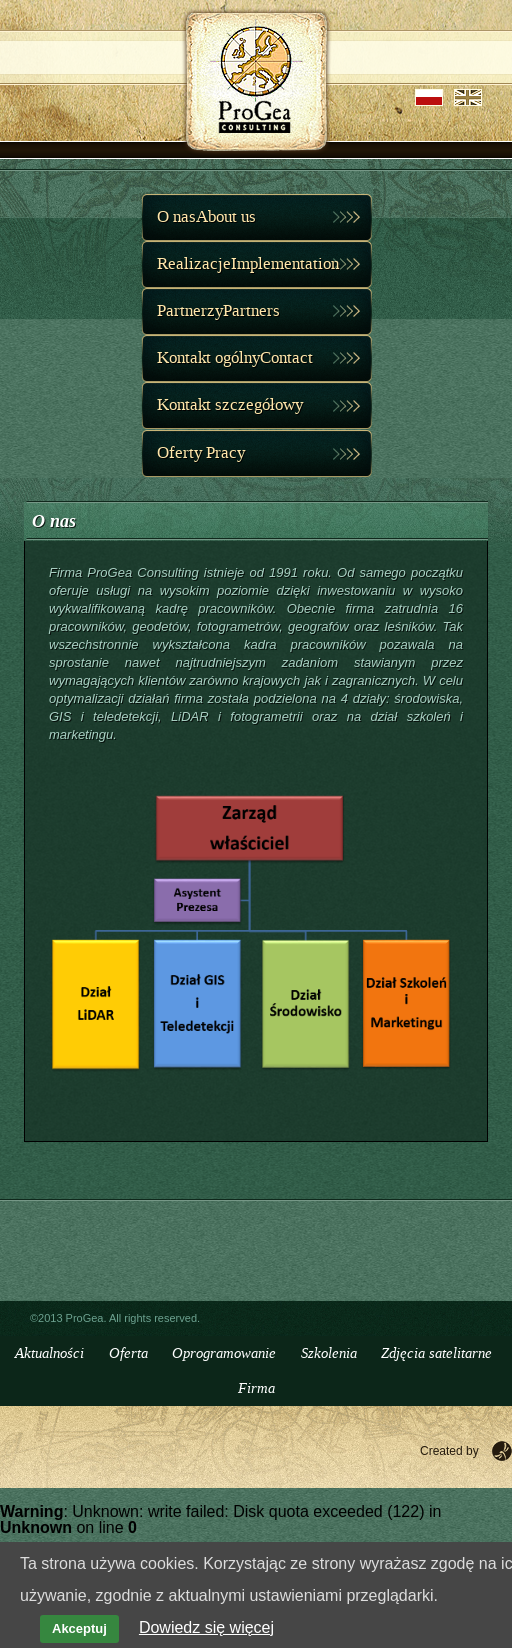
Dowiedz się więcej (206, 1627)
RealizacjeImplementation (248, 264)
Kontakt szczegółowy (230, 405)
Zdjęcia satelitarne (436, 1353)
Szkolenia (329, 1353)
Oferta (128, 1353)
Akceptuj (79, 1628)
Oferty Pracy (201, 453)
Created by (449, 1451)
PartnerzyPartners (218, 311)
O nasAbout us (206, 217)
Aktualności (49, 1353)
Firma (256, 1388)
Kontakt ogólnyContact (235, 358)
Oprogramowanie (224, 1353)
